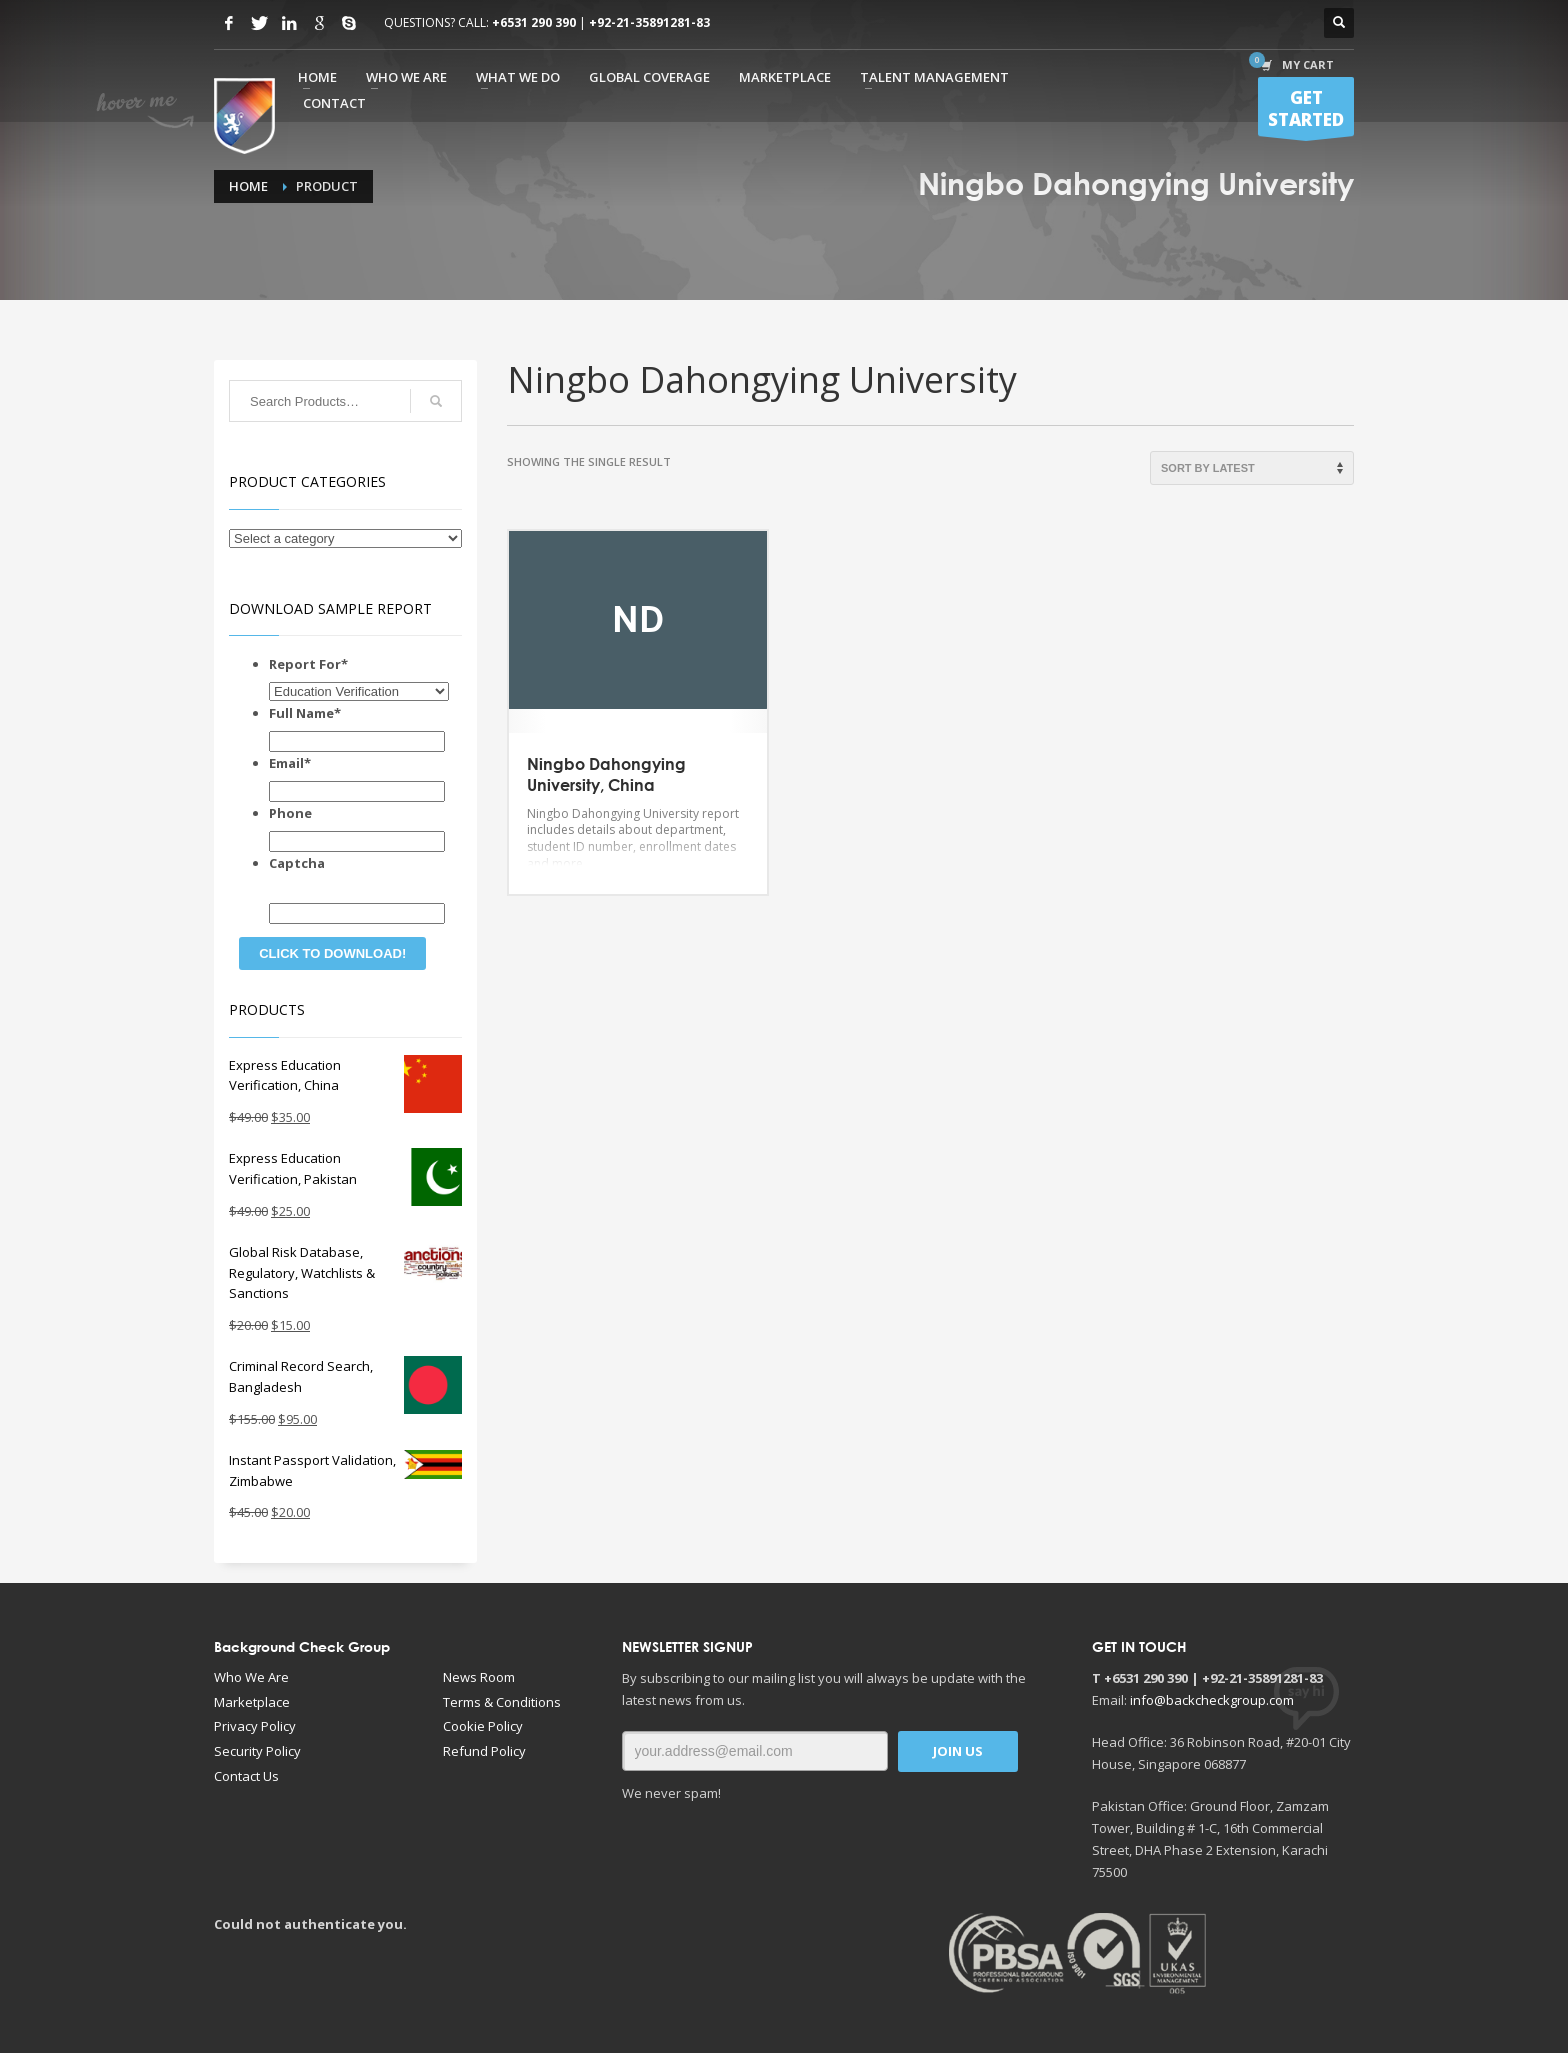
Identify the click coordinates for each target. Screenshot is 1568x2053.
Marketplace (252, 1702)
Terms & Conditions (502, 1702)
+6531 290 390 (534, 22)
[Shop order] (1252, 468)
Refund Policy (484, 1751)
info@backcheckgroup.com (1212, 1700)
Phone (290, 813)
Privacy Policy (255, 1726)
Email (290, 763)
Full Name (305, 713)
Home (248, 186)
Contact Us (246, 1776)
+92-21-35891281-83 (649, 22)
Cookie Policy (483, 1726)
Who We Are (251, 1677)
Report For (308, 664)
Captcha (297, 863)
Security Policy (257, 1751)
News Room (479, 1677)
